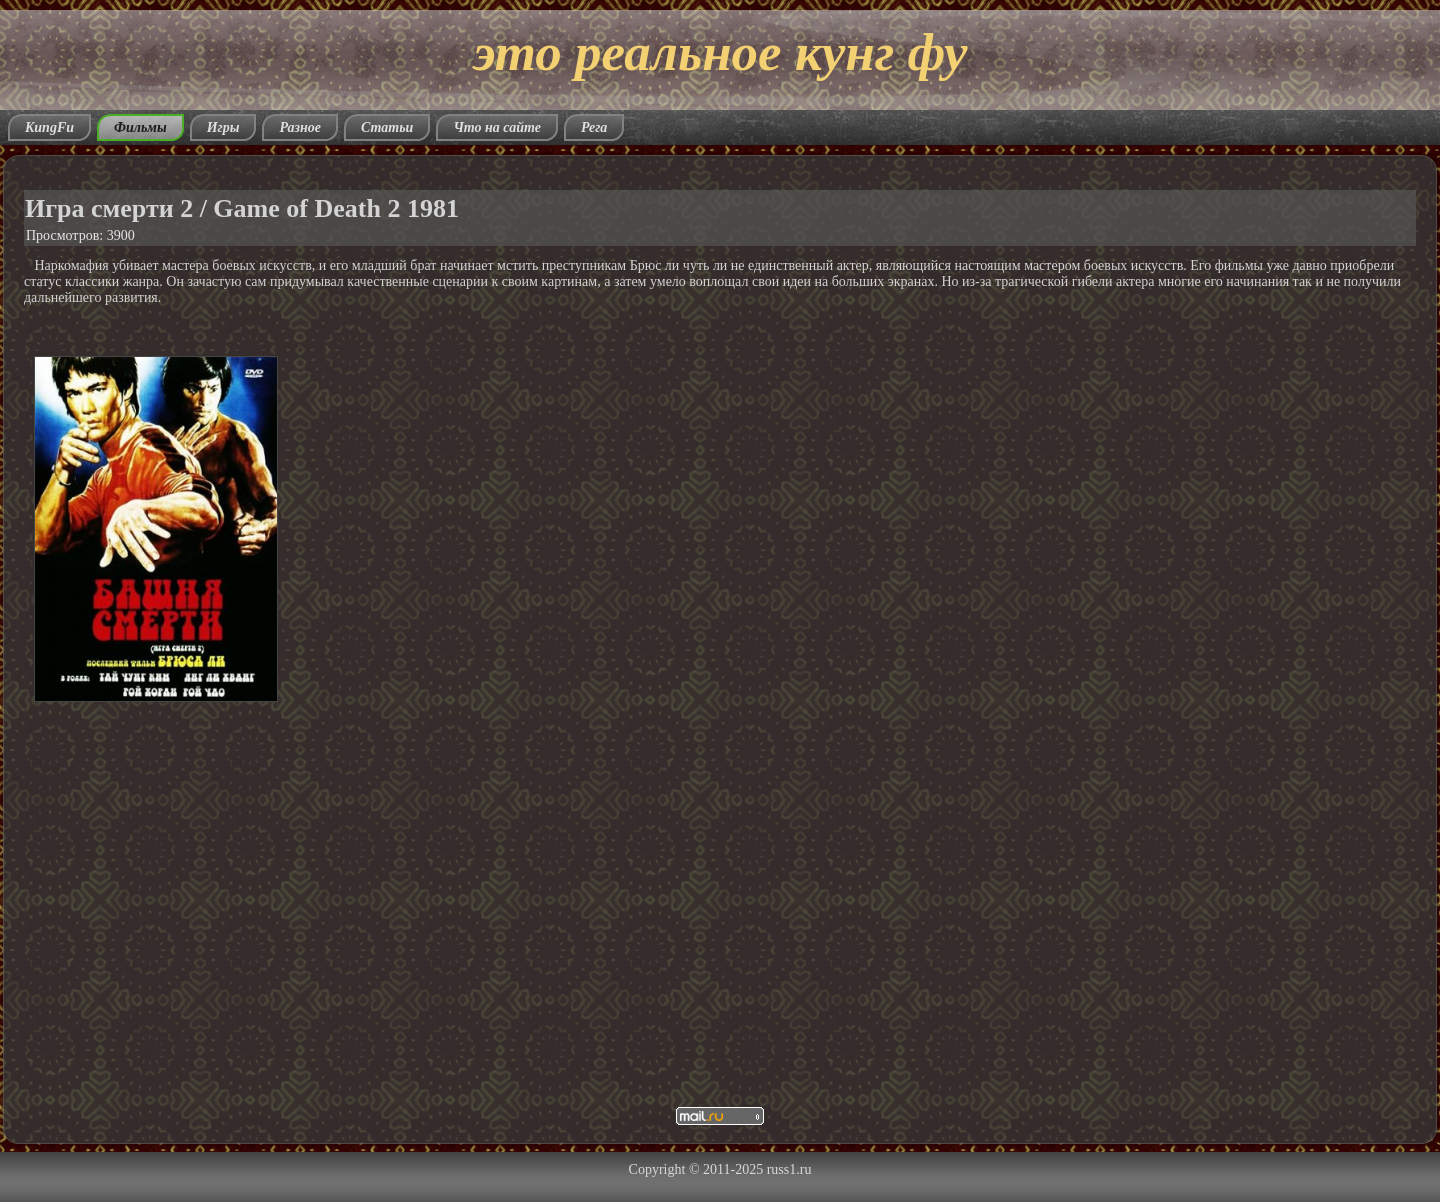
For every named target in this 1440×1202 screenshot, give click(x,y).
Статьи (387, 127)
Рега (594, 127)
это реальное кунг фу (720, 52)
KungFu (49, 127)
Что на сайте (497, 127)
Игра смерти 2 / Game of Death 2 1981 (242, 208)
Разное (299, 127)
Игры (223, 127)
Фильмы (140, 127)
